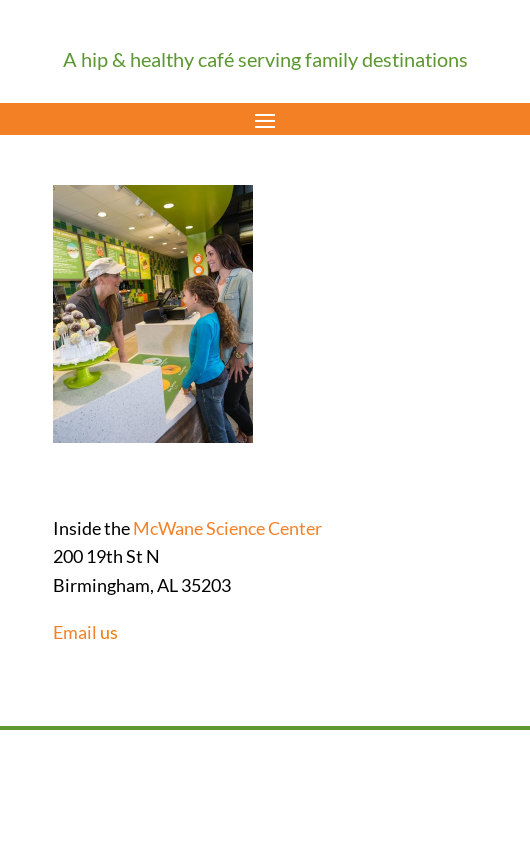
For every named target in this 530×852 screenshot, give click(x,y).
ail (87, 632)
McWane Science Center (227, 528)
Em (65, 632)
